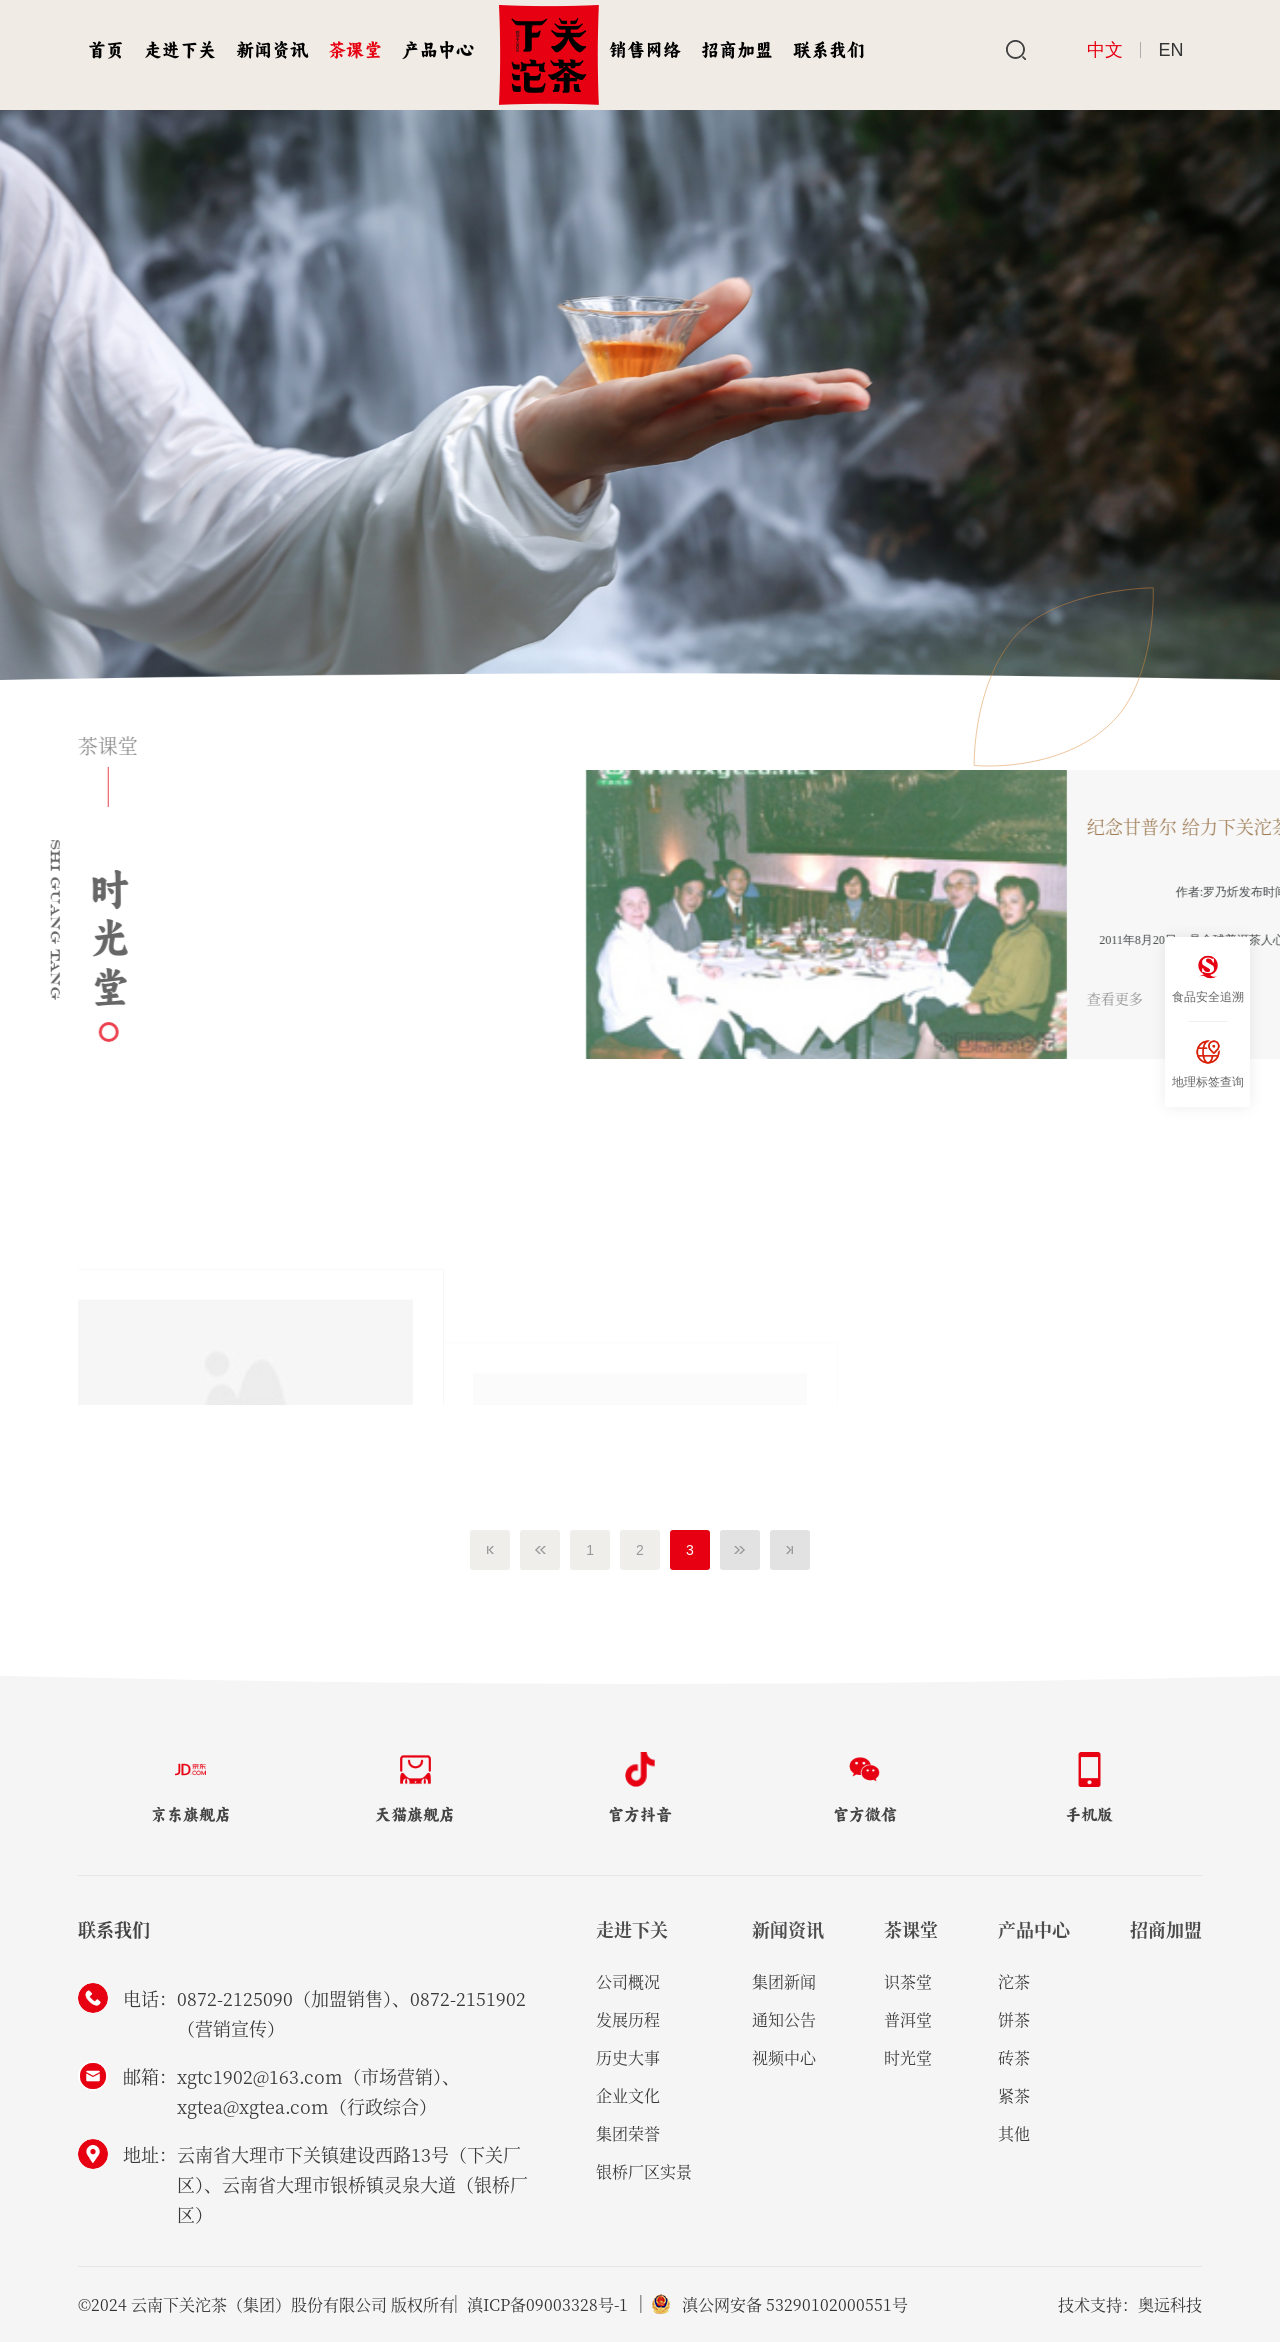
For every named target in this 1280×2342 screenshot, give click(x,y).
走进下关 (180, 50)
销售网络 (645, 50)
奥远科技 (1170, 2304)
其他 (1014, 2133)
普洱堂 (908, 2019)
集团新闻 (784, 1981)
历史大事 (628, 2057)
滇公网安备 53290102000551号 (799, 2304)
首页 (106, 50)
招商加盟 (737, 50)
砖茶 (1014, 2057)
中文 (1105, 50)
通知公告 (784, 2019)
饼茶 (1014, 2019)
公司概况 (628, 1981)
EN (1171, 50)
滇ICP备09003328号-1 (547, 2304)
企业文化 (628, 2095)
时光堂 (908, 2057)
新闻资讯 (272, 50)
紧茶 (1014, 2095)
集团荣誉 (628, 2133)
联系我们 (829, 50)
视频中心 (784, 2057)
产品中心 (438, 50)
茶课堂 (355, 50)
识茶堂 (908, 1981)
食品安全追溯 (1208, 978)
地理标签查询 (1208, 1063)
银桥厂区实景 (644, 2171)
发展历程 (628, 2019)
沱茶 (1014, 1981)
